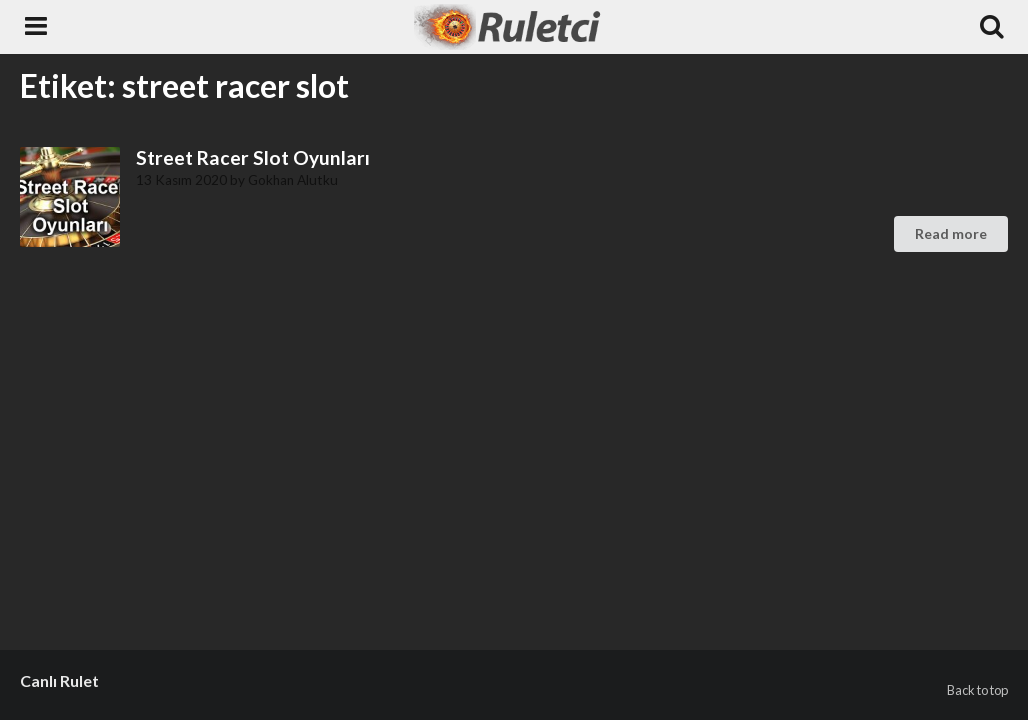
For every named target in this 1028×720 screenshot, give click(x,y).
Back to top (977, 690)
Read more (951, 233)
